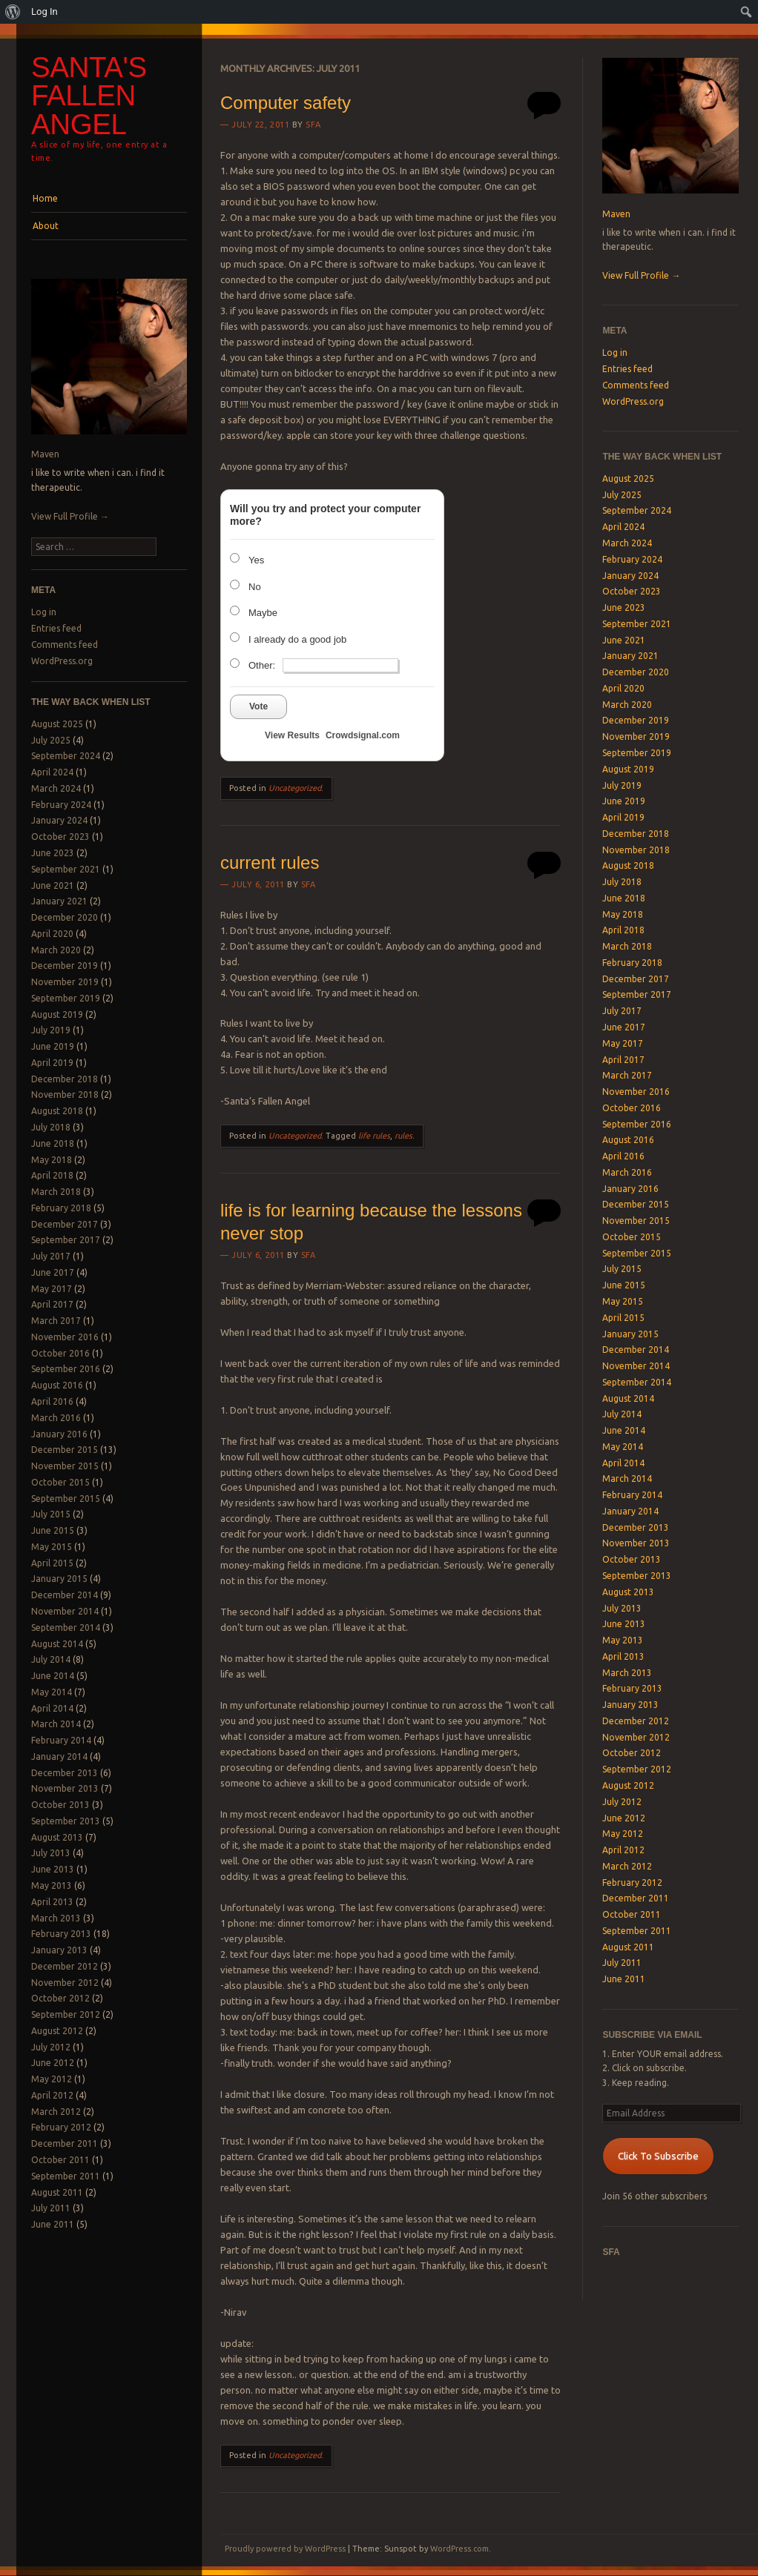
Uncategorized (294, 788)
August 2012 (57, 2031)
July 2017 (50, 1256)
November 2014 (65, 1611)
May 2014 (51, 1692)
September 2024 (65, 756)
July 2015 (50, 1514)
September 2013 (65, 1821)
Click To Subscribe (658, 2156)
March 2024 (56, 788)
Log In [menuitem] (44, 11)
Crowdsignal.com (363, 735)
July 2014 (50, 1659)
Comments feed (64, 644)
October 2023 (60, 836)
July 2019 (50, 1030)
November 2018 (65, 1094)
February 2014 (61, 1740)
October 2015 (60, 1482)
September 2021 (65, 869)
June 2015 (52, 1530)
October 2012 (60, 1998)
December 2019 (64, 965)
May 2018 (51, 1160)
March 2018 (56, 1191)
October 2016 (60, 1353)
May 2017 (51, 1289)
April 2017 (52, 1304)
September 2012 (65, 2014)
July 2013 (50, 1853)
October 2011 (60, 2160)
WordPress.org (62, 661)
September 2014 (65, 1627)
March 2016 (56, 1418)
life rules (374, 1135)
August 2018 (57, 1111)
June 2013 (52, 1869)
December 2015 (64, 1449)
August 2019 (57, 1014)
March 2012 (56, 2111)
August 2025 (57, 724)
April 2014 (52, 1708)
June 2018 (52, 1143)
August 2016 (57, 1385)
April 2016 (52, 1401)
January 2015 (59, 1578)
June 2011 (52, 2224)
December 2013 (64, 1773)
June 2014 (52, 1676)
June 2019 (52, 1046)
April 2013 (52, 1902)
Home (45, 198)
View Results (292, 735)
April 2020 (52, 933)
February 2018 (61, 1208)
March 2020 (56, 950)
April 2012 (52, 2095)
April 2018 (52, 1175)
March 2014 (56, 1724)
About (46, 226)
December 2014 (64, 1595)
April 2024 (52, 772)
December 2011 (64, 2143)
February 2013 (61, 1933)
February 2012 (61, 2127)
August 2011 (57, 2192)
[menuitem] (13, 12)
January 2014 (59, 1756)
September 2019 (65, 998)
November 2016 (65, 1337)
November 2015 (65, 1466)
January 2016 (59, 1434)
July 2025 (50, 740)
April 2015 (52, 1563)
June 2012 (52, 2062)
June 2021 (52, 885)
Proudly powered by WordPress (285, 2548)
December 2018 (64, 1079)
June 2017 (52, 1272)
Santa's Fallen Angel (89, 95)
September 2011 (65, 2176)
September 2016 (65, 1369)
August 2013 (57, 1837)
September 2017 (65, 1240)
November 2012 (65, 1982)
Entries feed (56, 628)
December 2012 (64, 1966)
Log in (43, 612)
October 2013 (60, 1805)
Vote (258, 706)
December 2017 (64, 1224)
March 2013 (56, 1918)
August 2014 (57, 1644)
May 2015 (51, 1547)
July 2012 (50, 2047)
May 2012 (51, 2079)
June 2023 (52, 853)
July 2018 (50, 1127)
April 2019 (52, 1062)
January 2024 (59, 820)
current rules (269, 862)
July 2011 (50, 2208)
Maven (45, 454)
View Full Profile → (70, 516)
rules (403, 1135)
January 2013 (59, 1950)
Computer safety (285, 103)
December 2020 (64, 917)
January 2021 (59, 901)
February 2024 (61, 804)
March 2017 (56, 1320)
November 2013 (65, 1788)
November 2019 (65, 982)
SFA (313, 124)
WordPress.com (459, 2548)
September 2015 (65, 1498)
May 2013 (51, 1885)
